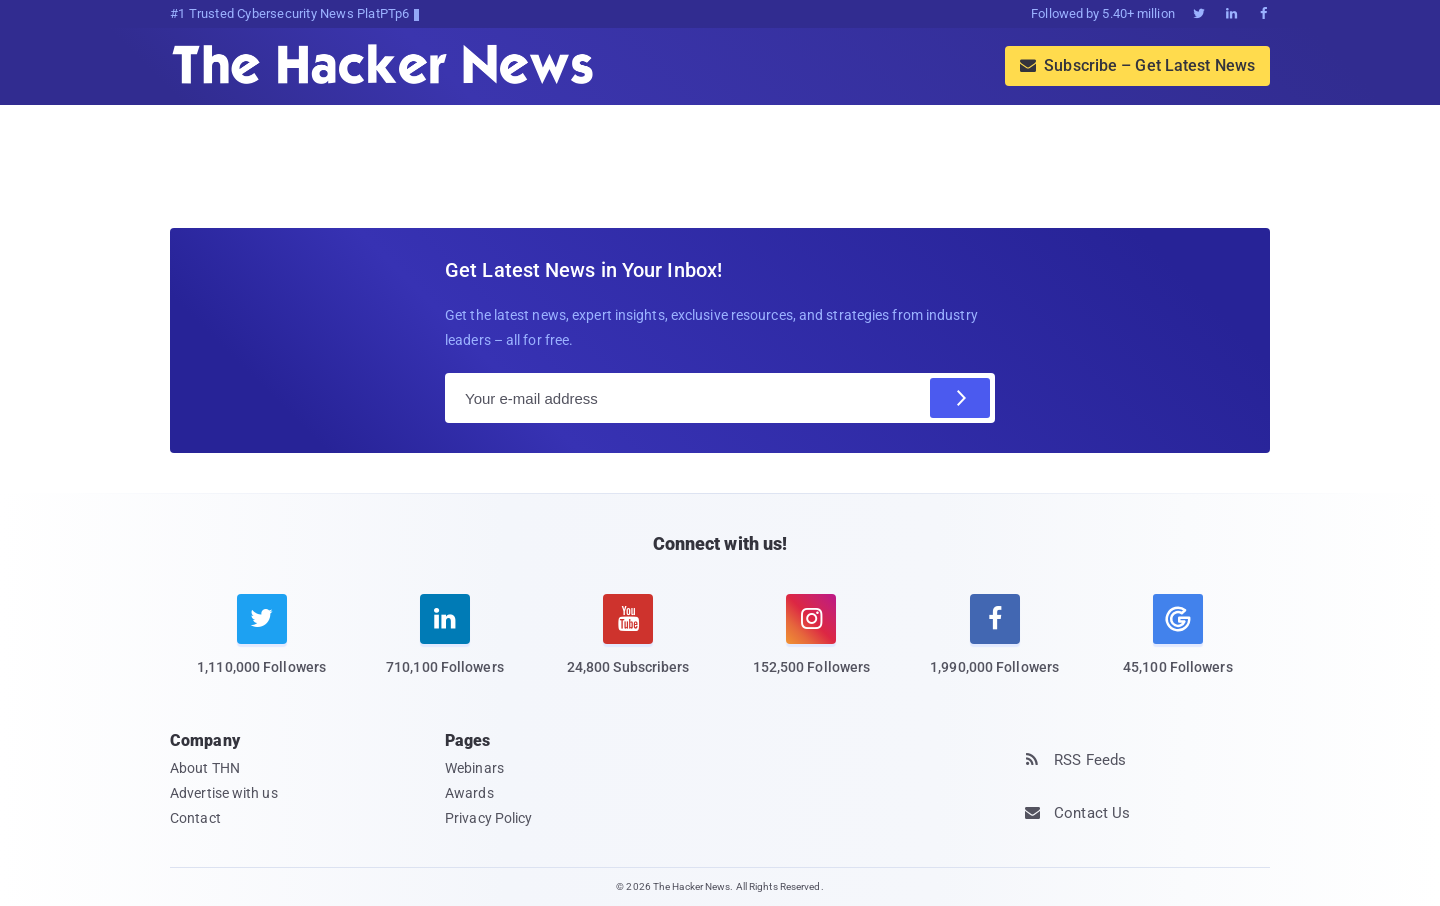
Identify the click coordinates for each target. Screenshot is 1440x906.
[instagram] (811, 647)
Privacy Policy (488, 818)
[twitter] (261, 647)
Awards (469, 793)
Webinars (474, 768)
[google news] (1177, 638)
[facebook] (994, 647)
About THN (205, 768)
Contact (195, 818)
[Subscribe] (960, 398)
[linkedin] (444, 647)
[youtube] (628, 647)
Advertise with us (224, 793)
